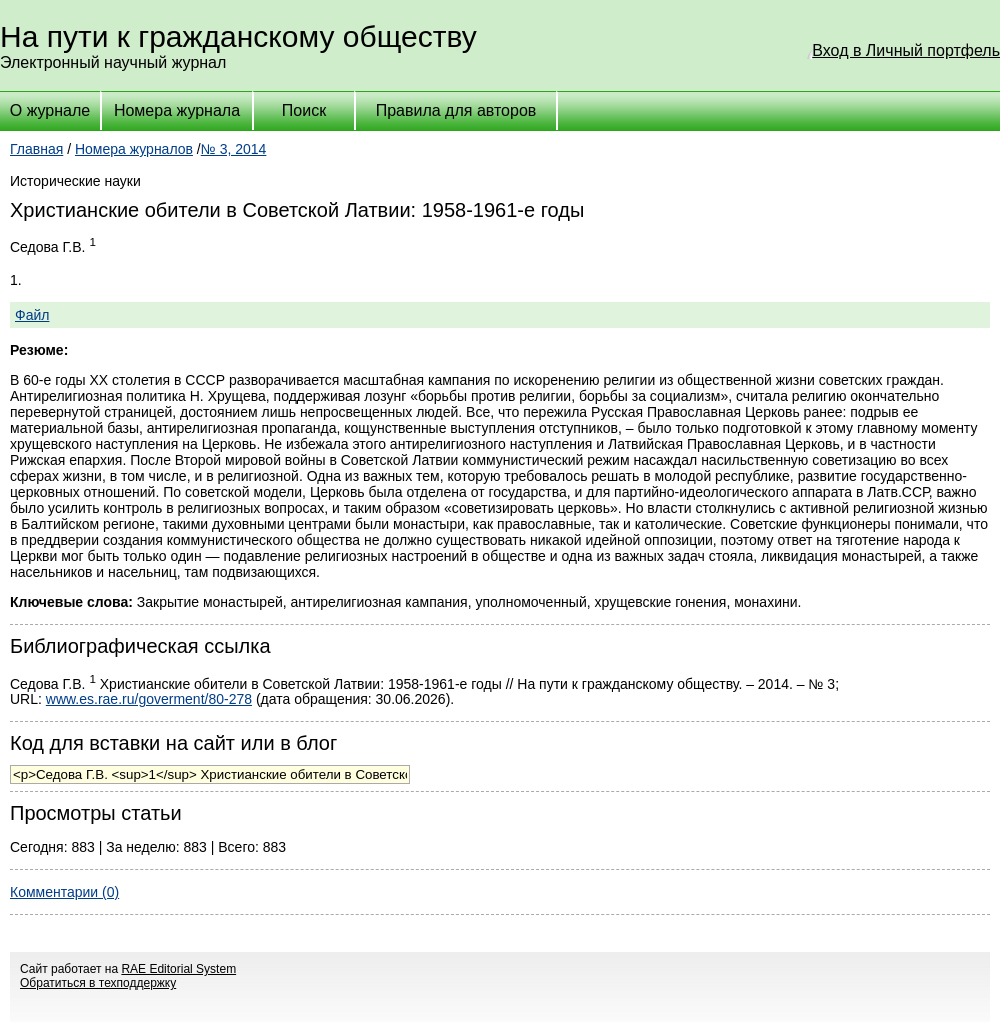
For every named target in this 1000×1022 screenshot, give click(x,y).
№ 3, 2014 (234, 149)
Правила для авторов (456, 110)
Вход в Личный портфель (906, 50)
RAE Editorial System (178, 969)
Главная (36, 149)
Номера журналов (134, 149)
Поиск (304, 110)
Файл (32, 315)
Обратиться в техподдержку (98, 983)
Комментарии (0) (64, 892)
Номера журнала (177, 110)
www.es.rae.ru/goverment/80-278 (149, 699)
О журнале (50, 110)
